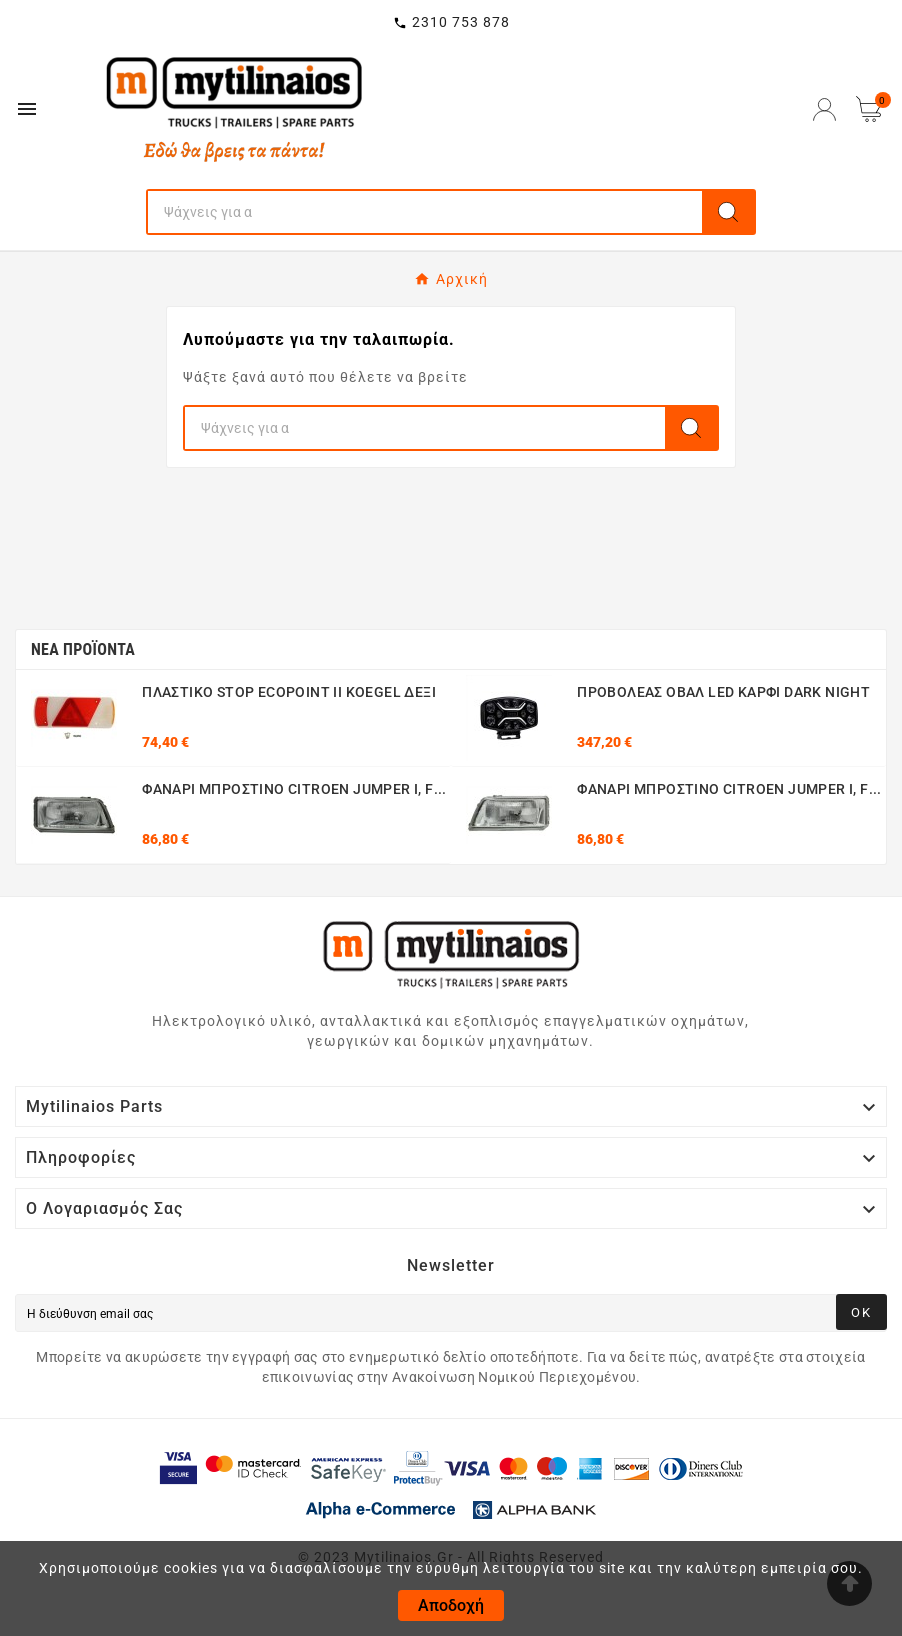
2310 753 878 (461, 22)
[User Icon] (824, 109)
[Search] (425, 212)
